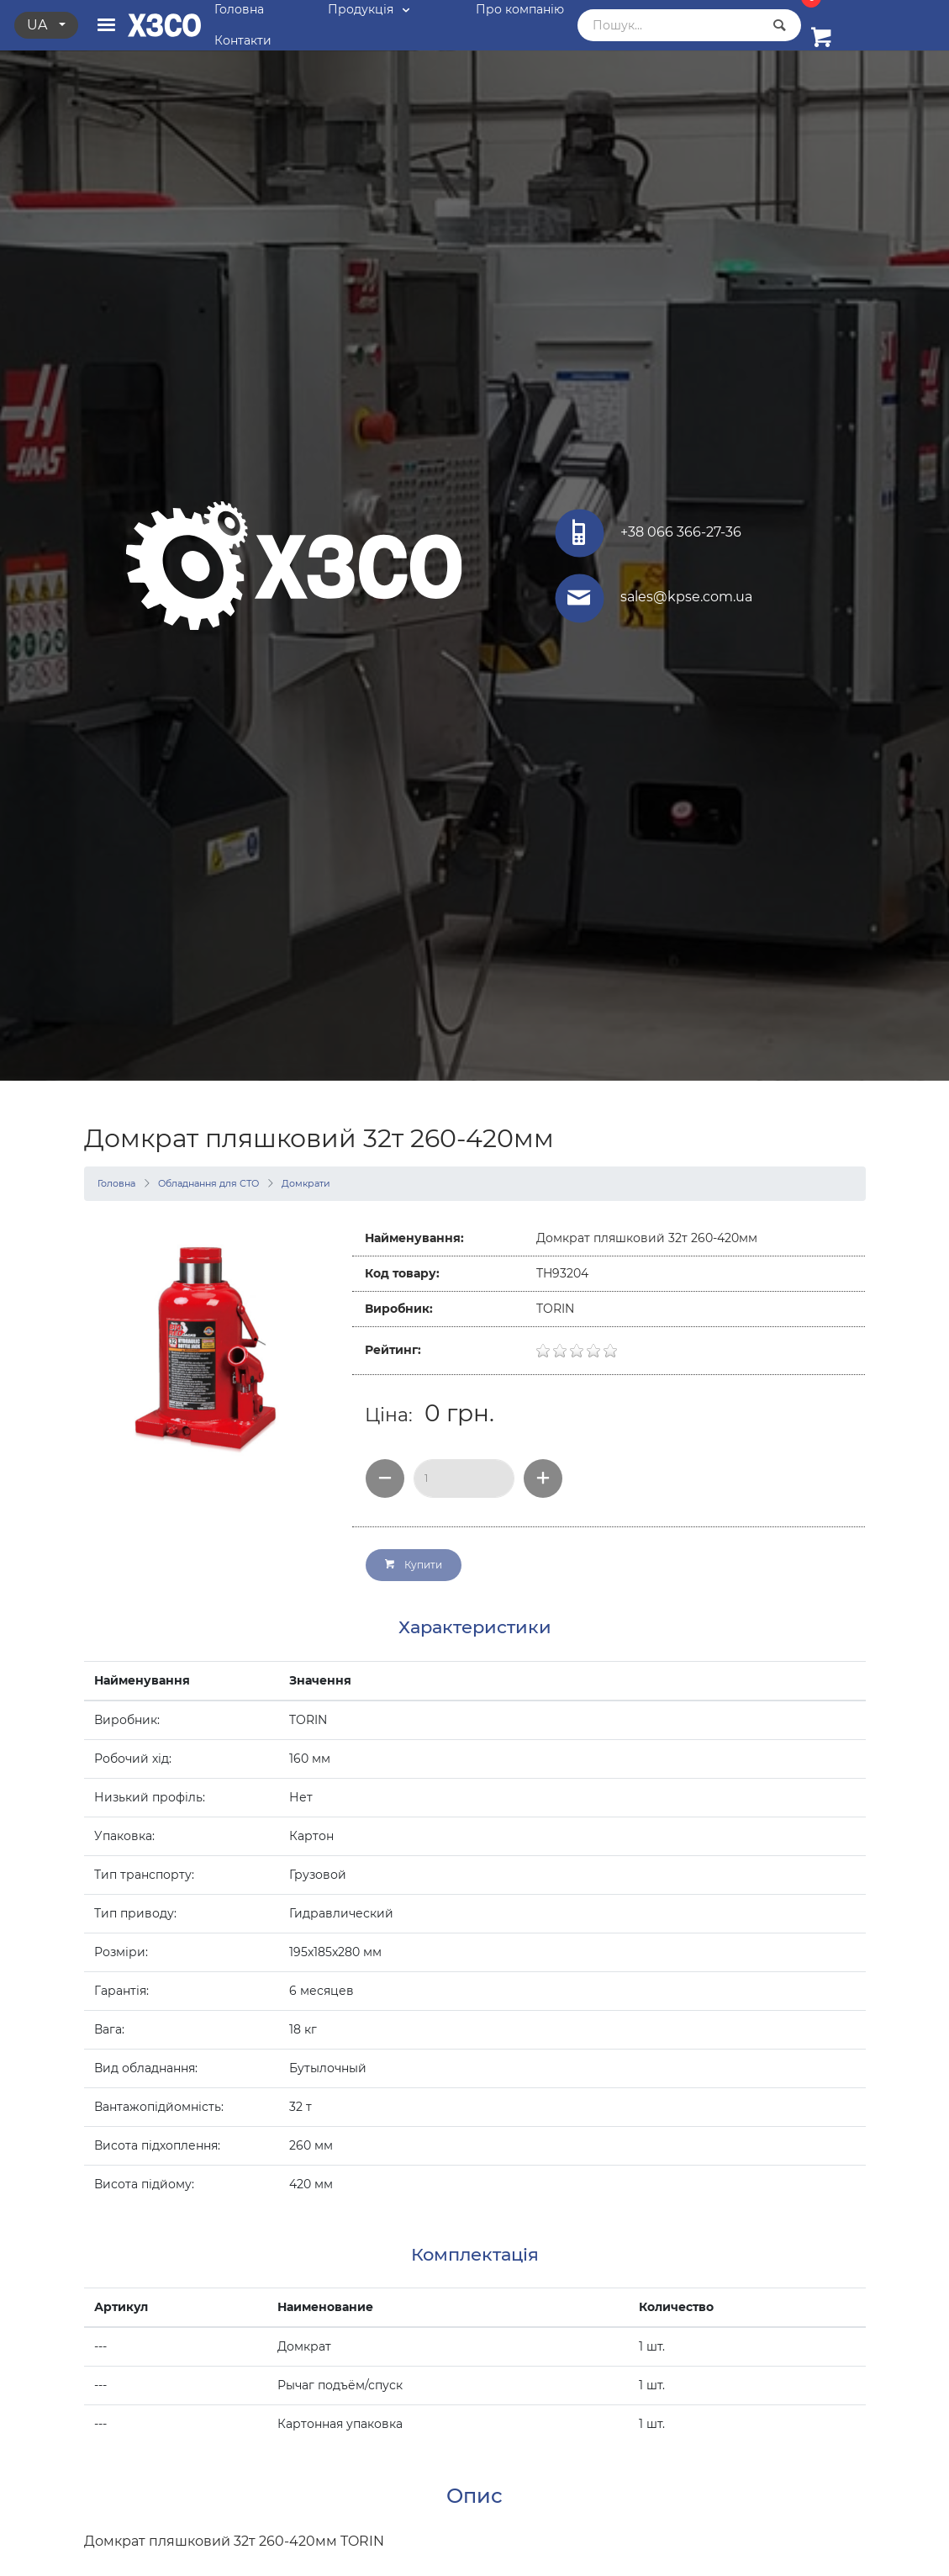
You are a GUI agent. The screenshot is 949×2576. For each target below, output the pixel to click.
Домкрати (306, 1183)
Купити (413, 1564)
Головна (116, 1183)
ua (38, 25)
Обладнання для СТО (208, 1183)
